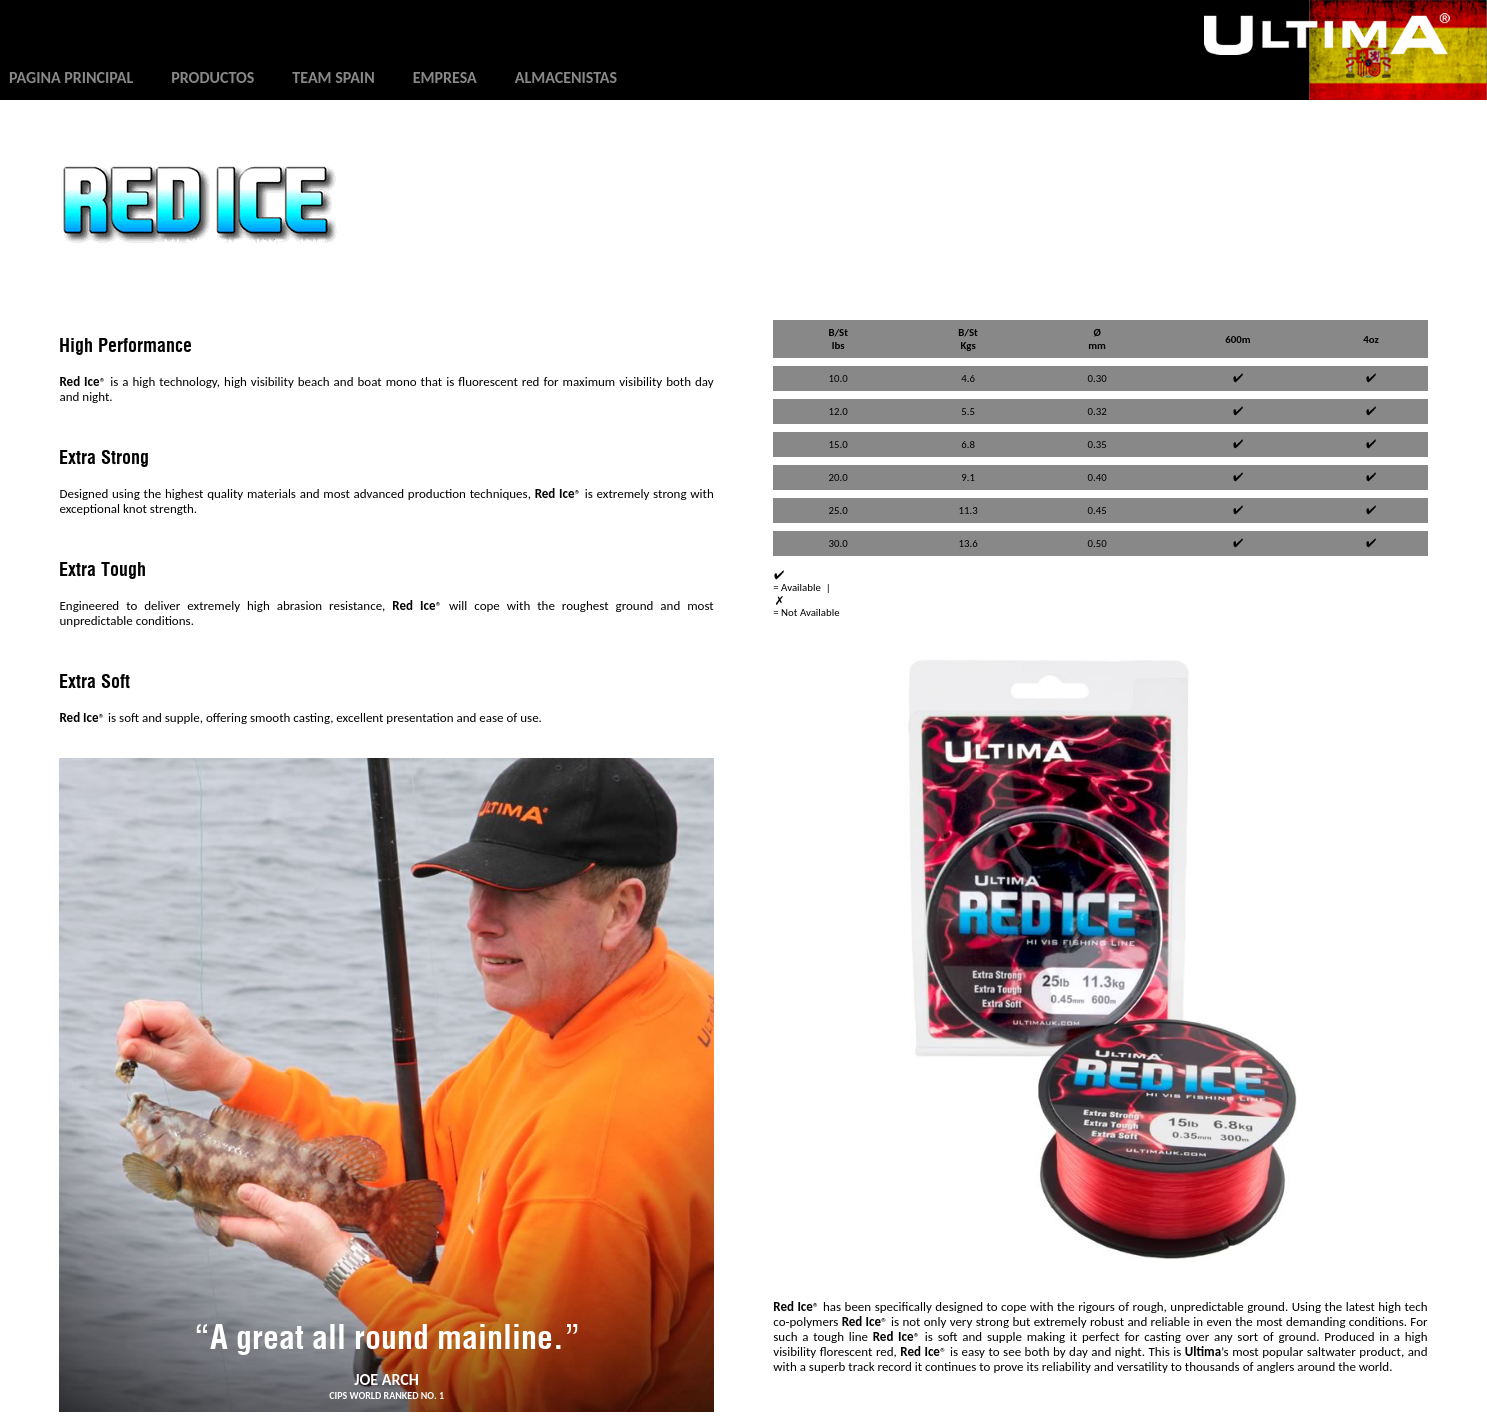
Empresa (445, 77)
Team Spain (333, 77)
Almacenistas (566, 77)
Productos (212, 77)
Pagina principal (71, 77)
